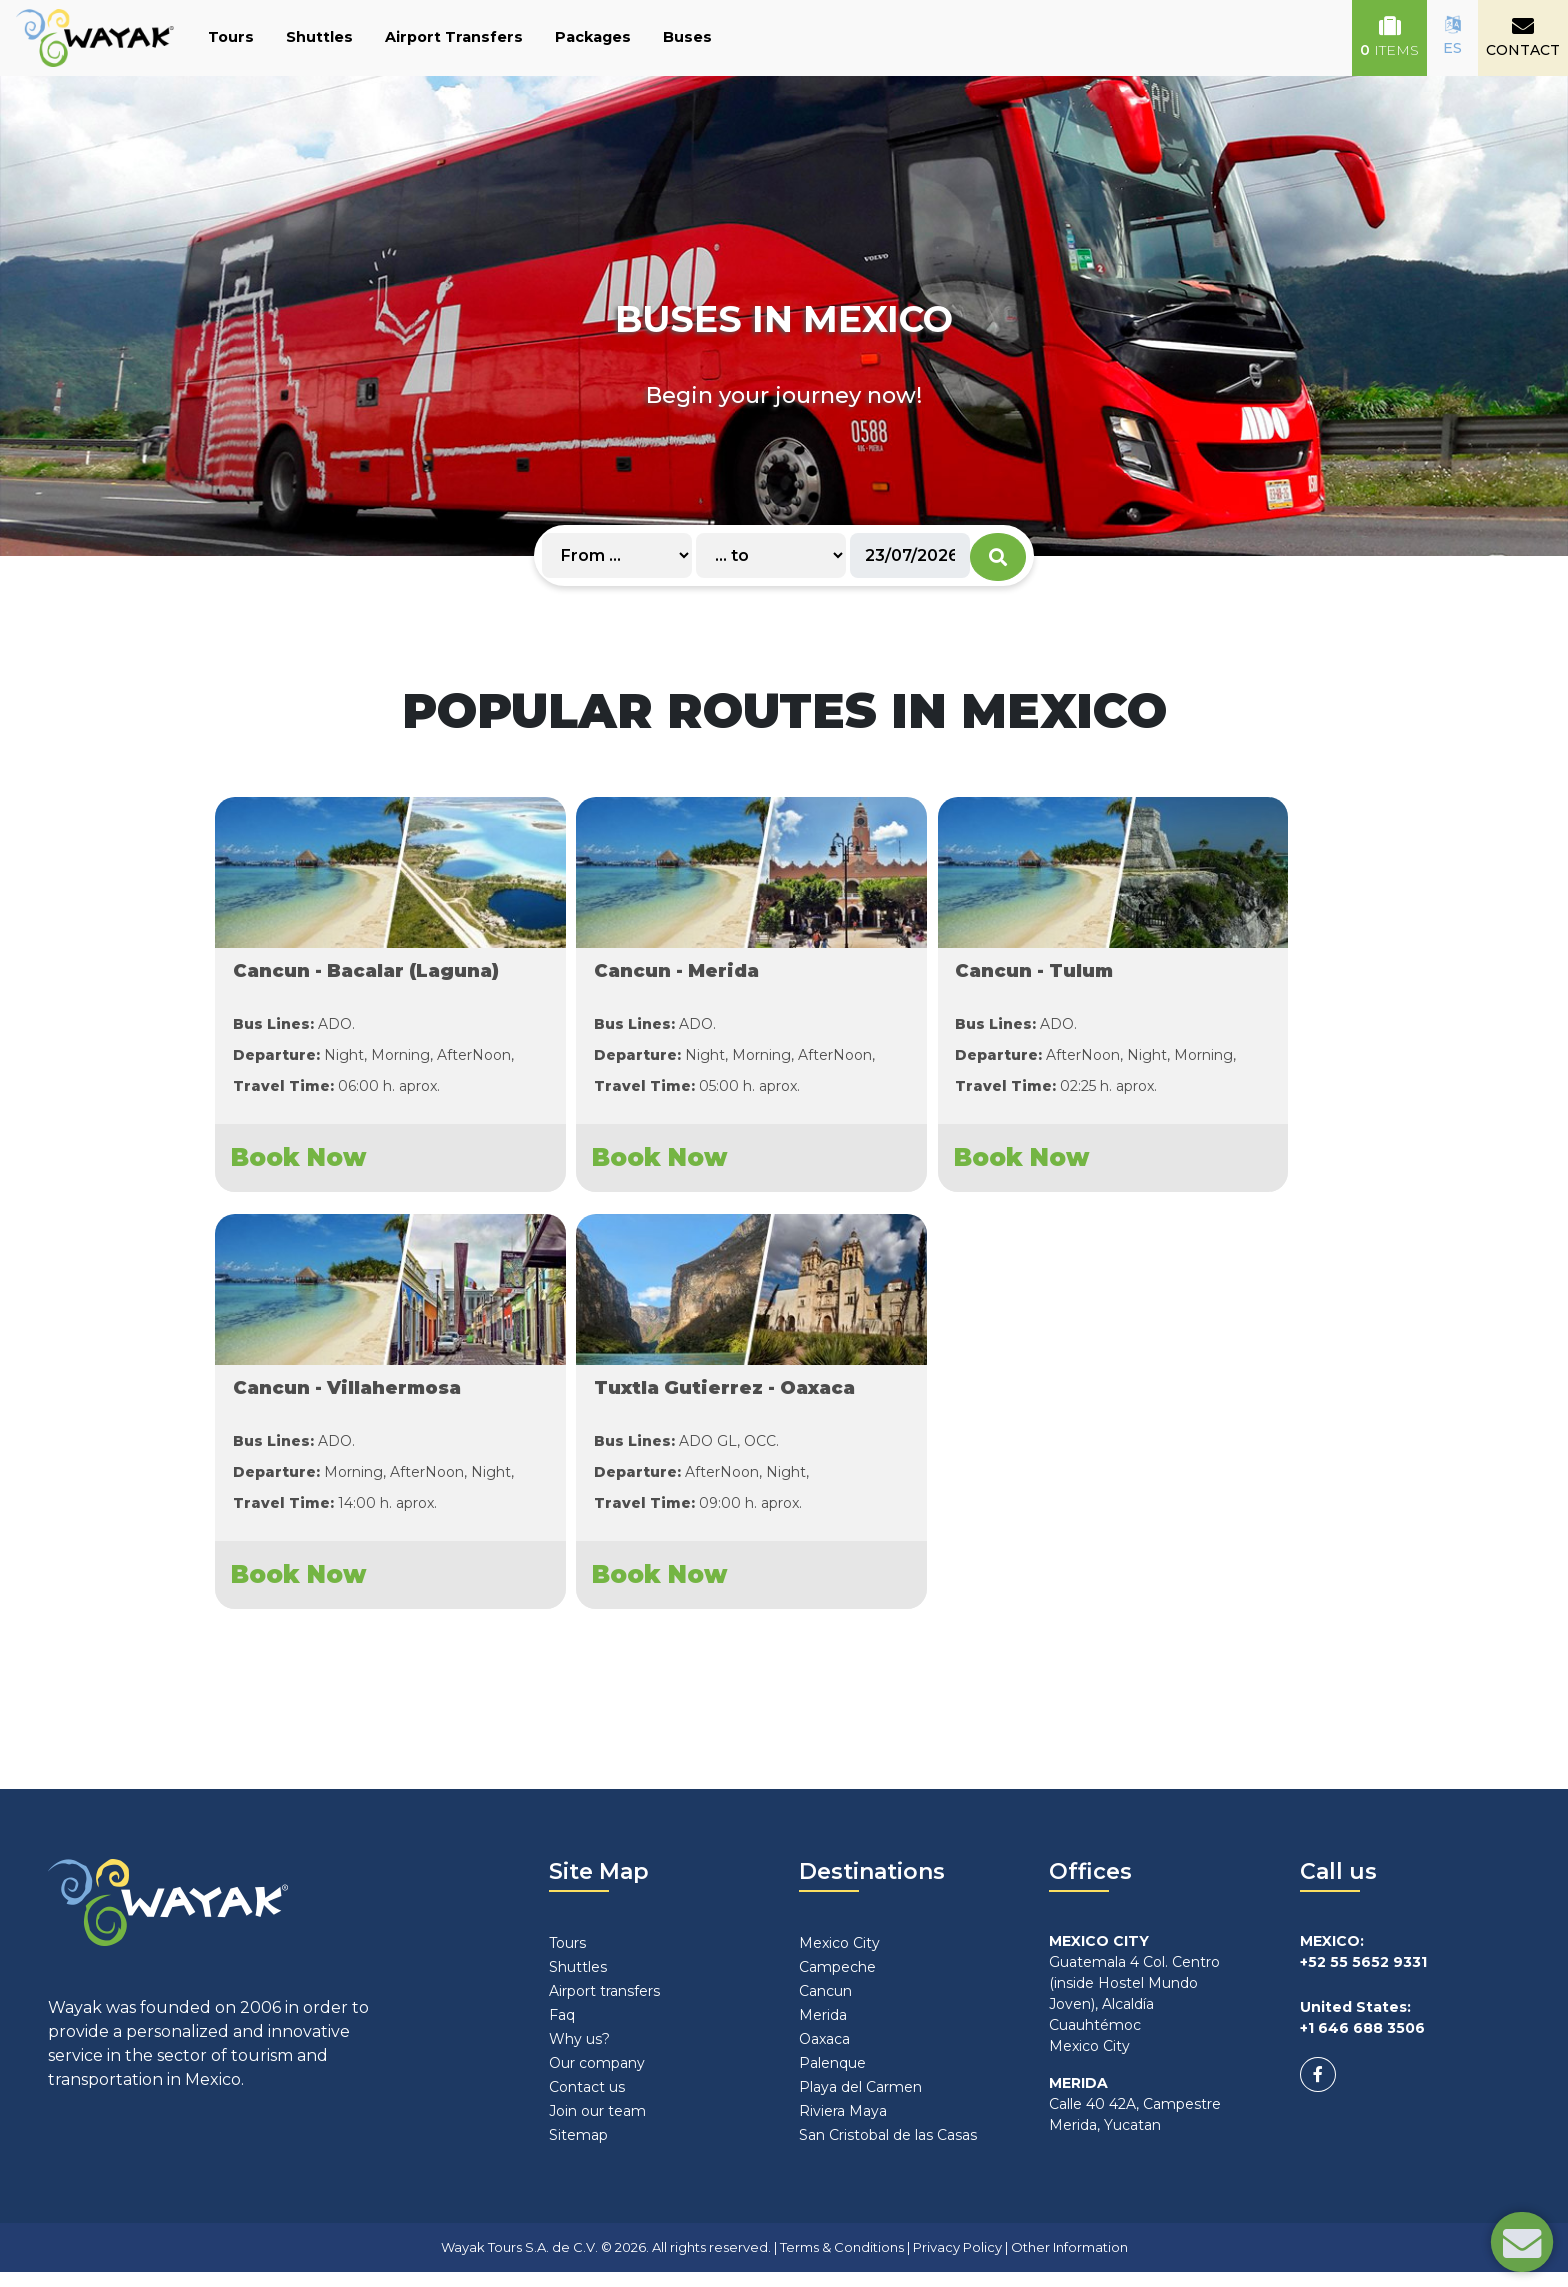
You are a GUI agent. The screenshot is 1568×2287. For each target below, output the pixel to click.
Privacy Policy (957, 2261)
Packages (593, 37)
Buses (687, 37)
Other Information (1069, 2261)
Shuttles (319, 37)
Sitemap (578, 2149)
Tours (231, 37)
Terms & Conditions (842, 2261)
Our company (597, 2077)
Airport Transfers (454, 37)
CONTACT (1523, 37)
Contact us (587, 2101)
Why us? (579, 2053)
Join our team (597, 2125)
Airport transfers (604, 2005)
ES (1452, 36)
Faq (562, 2029)
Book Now (297, 1164)
